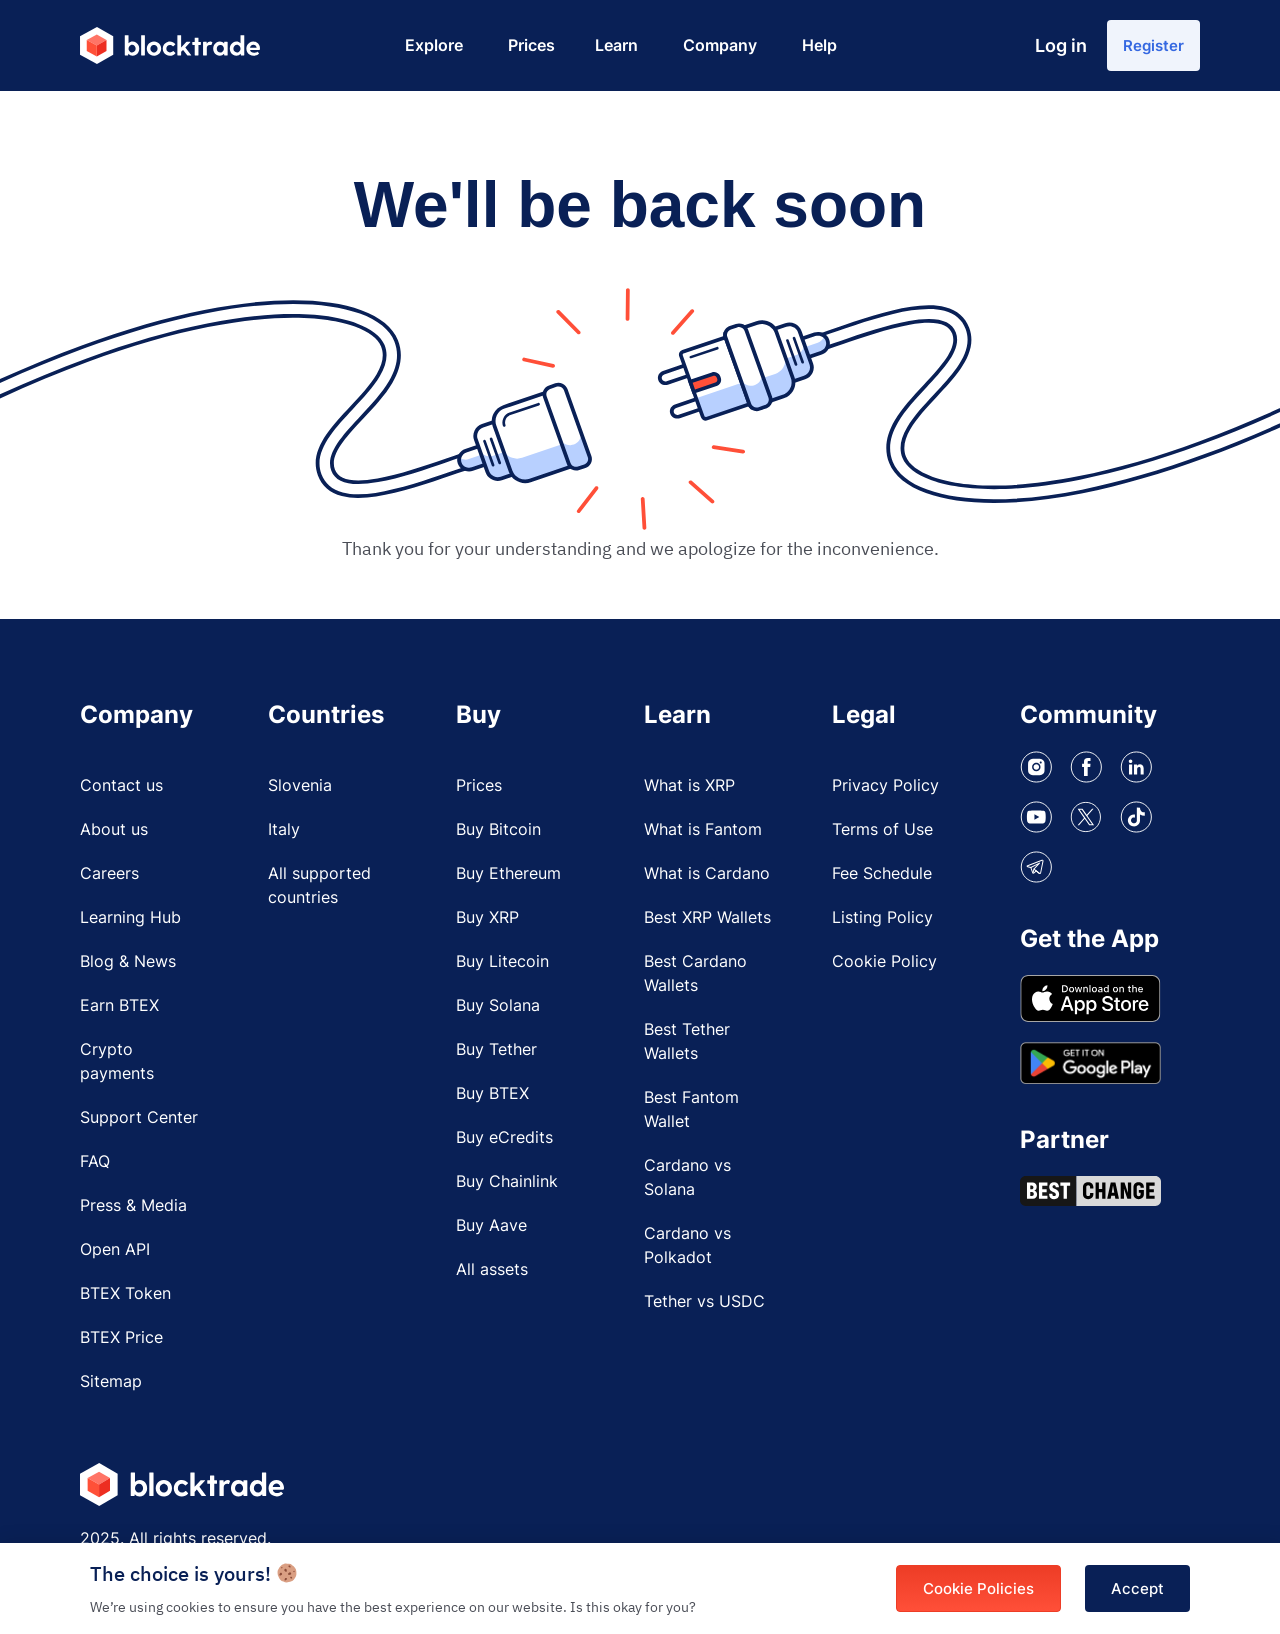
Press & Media (133, 1210)
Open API (115, 1254)
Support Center (139, 1122)
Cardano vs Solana (687, 1182)
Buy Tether (496, 1054)
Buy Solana (498, 1010)
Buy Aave (491, 1230)
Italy (284, 834)
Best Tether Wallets (687, 1046)
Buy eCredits (504, 1142)
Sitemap (111, 1386)
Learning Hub (130, 922)
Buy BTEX (492, 1098)
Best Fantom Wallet (691, 1114)
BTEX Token (125, 1298)
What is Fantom (703, 834)
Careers (109, 878)
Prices (479, 790)
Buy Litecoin (502, 966)
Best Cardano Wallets (695, 978)
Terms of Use (882, 834)
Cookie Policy (884, 966)
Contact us (121, 790)
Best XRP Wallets (707, 922)
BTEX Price (121, 1342)
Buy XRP (487, 922)
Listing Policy (882, 922)
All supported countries (319, 890)
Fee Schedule (882, 878)
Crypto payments (117, 1066)
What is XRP (689, 790)
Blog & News (128, 966)
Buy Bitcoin (498, 834)
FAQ (95, 1166)
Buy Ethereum (508, 878)
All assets (492, 1274)
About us (114, 834)
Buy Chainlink (507, 1186)
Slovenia (300, 790)
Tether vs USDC (704, 1306)
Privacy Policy (885, 790)
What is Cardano (707, 878)
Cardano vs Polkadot (687, 1250)
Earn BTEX (119, 1010)
